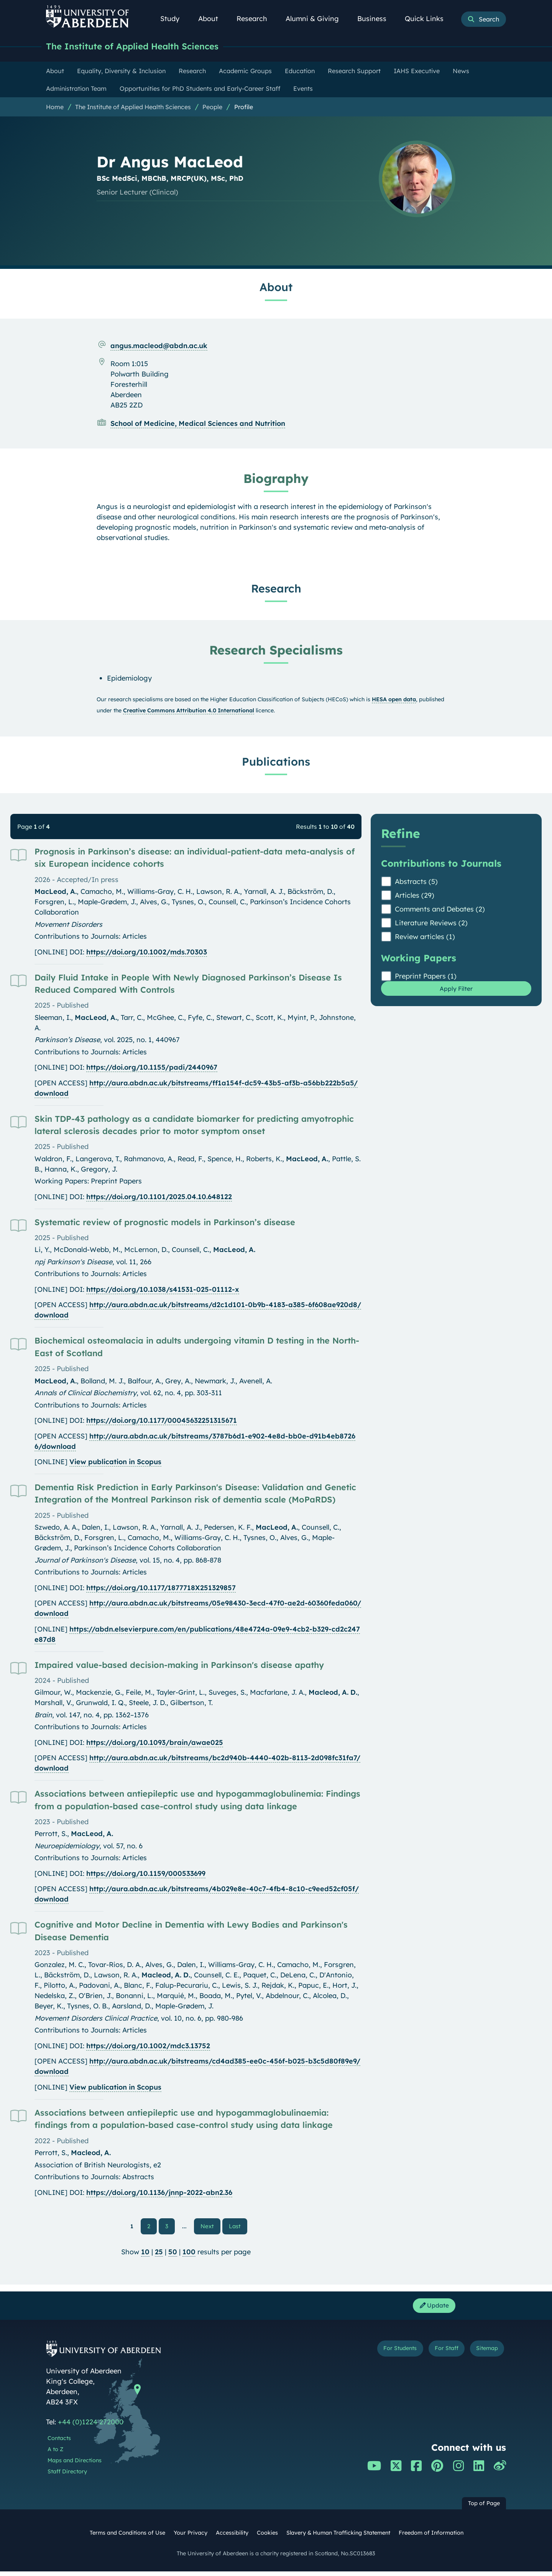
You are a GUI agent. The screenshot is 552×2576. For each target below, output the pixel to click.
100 (189, 2253)
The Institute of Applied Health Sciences (144, 47)
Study (174, 18)
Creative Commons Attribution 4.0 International (188, 711)
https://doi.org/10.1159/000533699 (145, 1874)
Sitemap (482, 2354)
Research (256, 18)
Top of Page (484, 2507)
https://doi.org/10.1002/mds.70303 (146, 953)
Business (376, 18)
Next (210, 2227)
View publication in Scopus (115, 1462)
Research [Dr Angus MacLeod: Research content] (276, 589)
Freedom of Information (431, 2537)
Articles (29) (414, 896)
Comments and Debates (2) (440, 910)
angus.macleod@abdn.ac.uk (158, 346)
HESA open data (394, 700)
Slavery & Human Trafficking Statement (338, 2537)
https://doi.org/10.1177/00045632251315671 (161, 1421)
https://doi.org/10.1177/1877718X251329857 (161, 1588)
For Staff (434, 2354)
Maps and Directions (75, 2464)
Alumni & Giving (316, 18)
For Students (377, 2354)
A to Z (55, 2453)
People (212, 108)
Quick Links (428, 18)
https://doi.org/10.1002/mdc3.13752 (148, 2046)
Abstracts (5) (416, 882)
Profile (243, 108)
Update (431, 2308)
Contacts (59, 2443)
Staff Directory (67, 2476)
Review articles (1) (425, 937)
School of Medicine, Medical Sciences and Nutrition (197, 424)
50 (172, 2253)
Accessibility (232, 2537)
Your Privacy (190, 2537)
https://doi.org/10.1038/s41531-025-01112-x (162, 1290)
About (212, 18)
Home (55, 108)
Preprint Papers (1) (426, 977)
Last (236, 2227)
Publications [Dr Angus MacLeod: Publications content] (276, 762)
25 (159, 2253)
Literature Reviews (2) (431, 924)
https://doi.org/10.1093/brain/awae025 (154, 1743)
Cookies (267, 2537)
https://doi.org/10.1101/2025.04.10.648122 (159, 1197)
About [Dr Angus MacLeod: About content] (276, 288)
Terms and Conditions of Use (127, 2537)
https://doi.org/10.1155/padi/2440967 (151, 1068)
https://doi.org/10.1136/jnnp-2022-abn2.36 (159, 2193)
